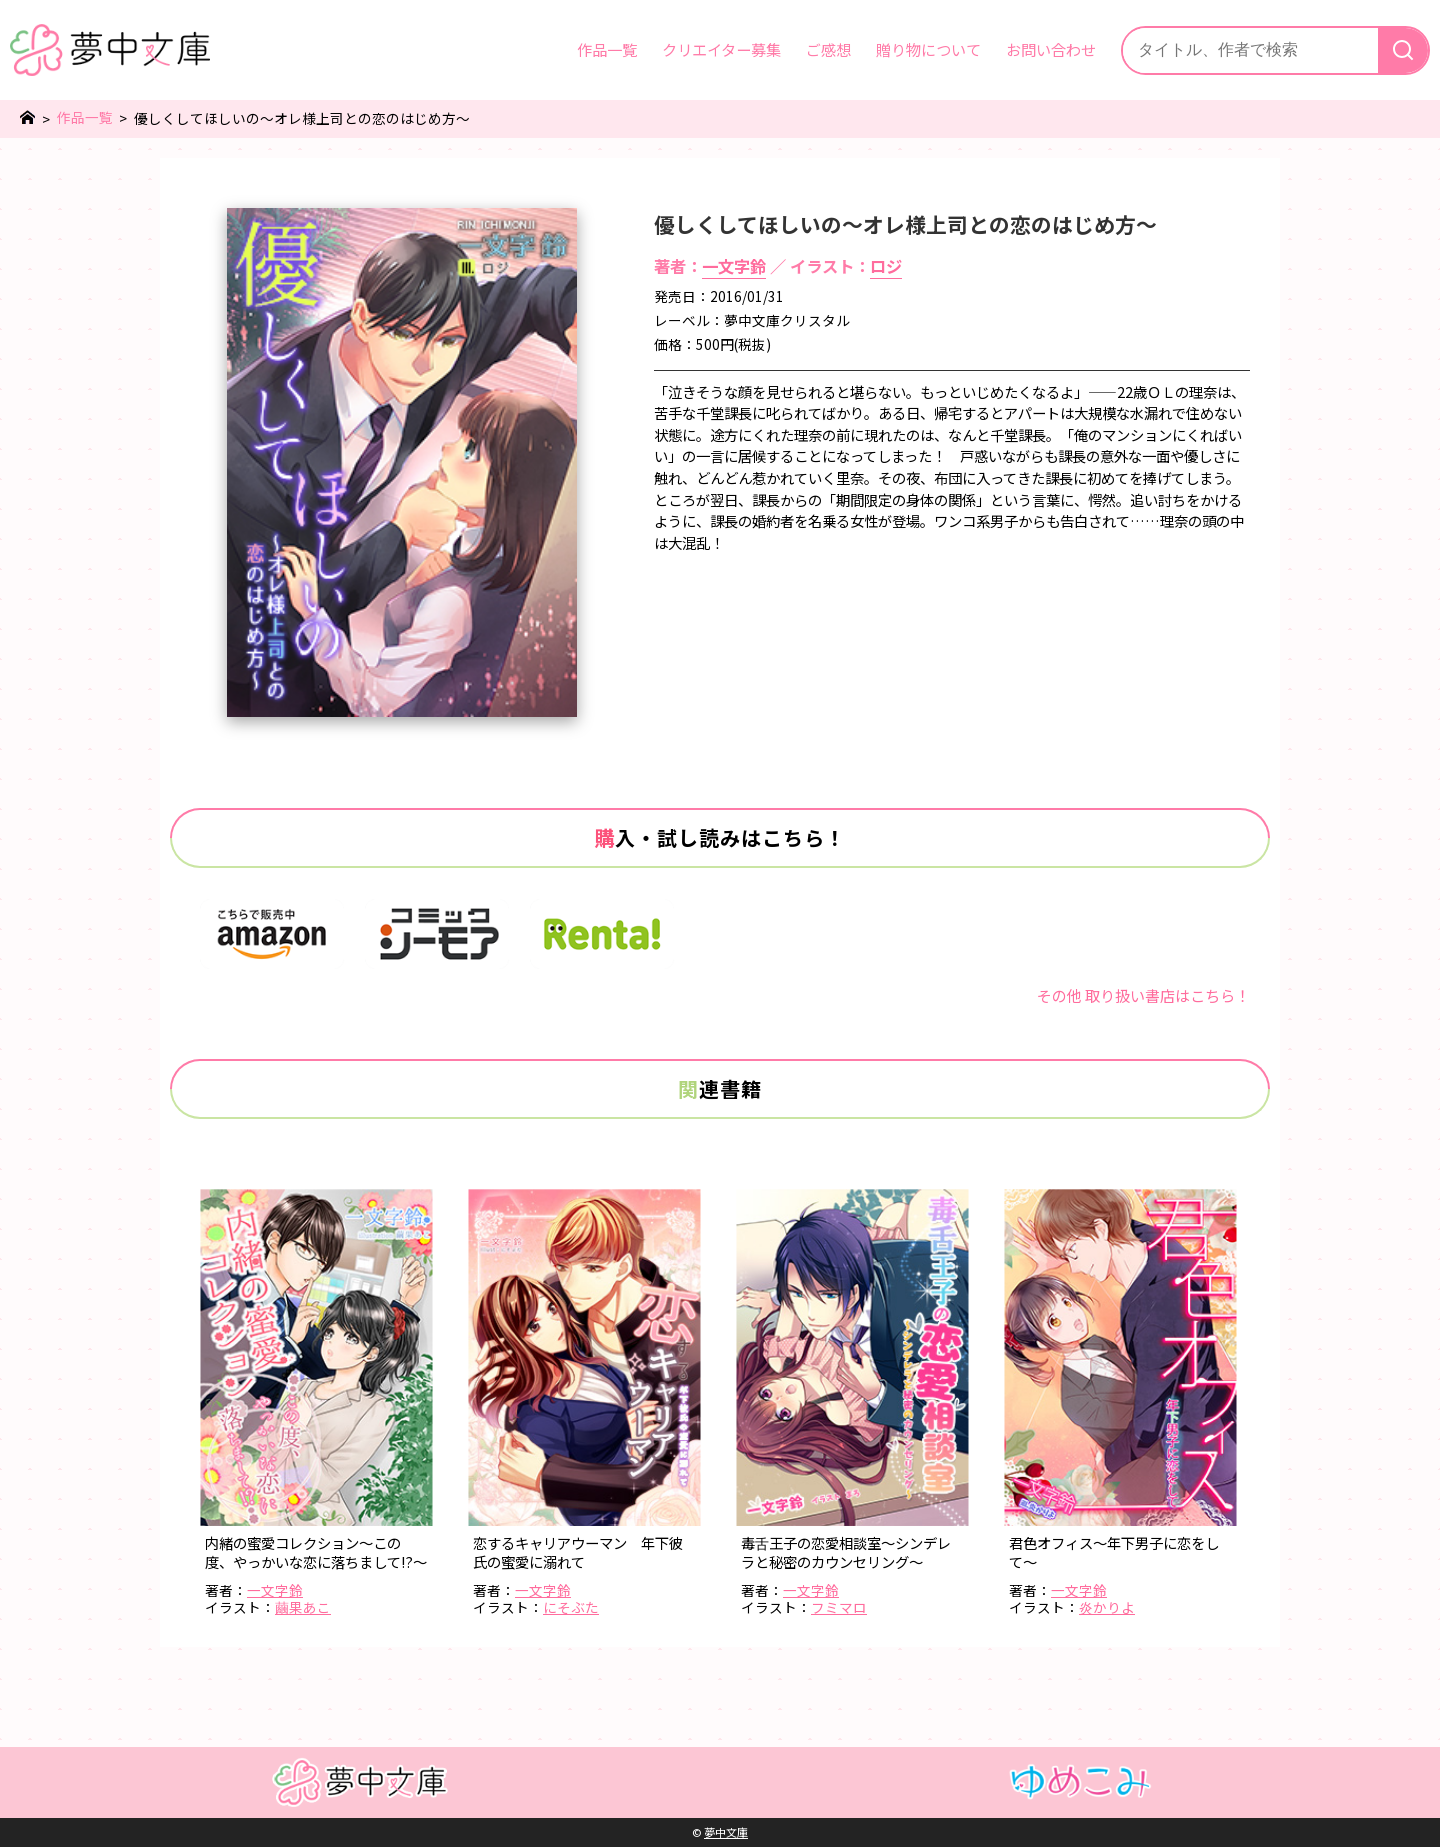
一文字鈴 (734, 266)
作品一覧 (607, 49)
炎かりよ (1107, 1607)
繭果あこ (303, 1607)
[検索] (1403, 50)
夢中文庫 (726, 1832)
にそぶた (571, 1607)
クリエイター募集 (721, 49)
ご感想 (828, 49)
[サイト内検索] (1250, 50)
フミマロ (839, 1607)
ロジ (886, 266)
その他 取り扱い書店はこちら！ (1143, 995)
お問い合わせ (1051, 49)
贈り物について (928, 49)
